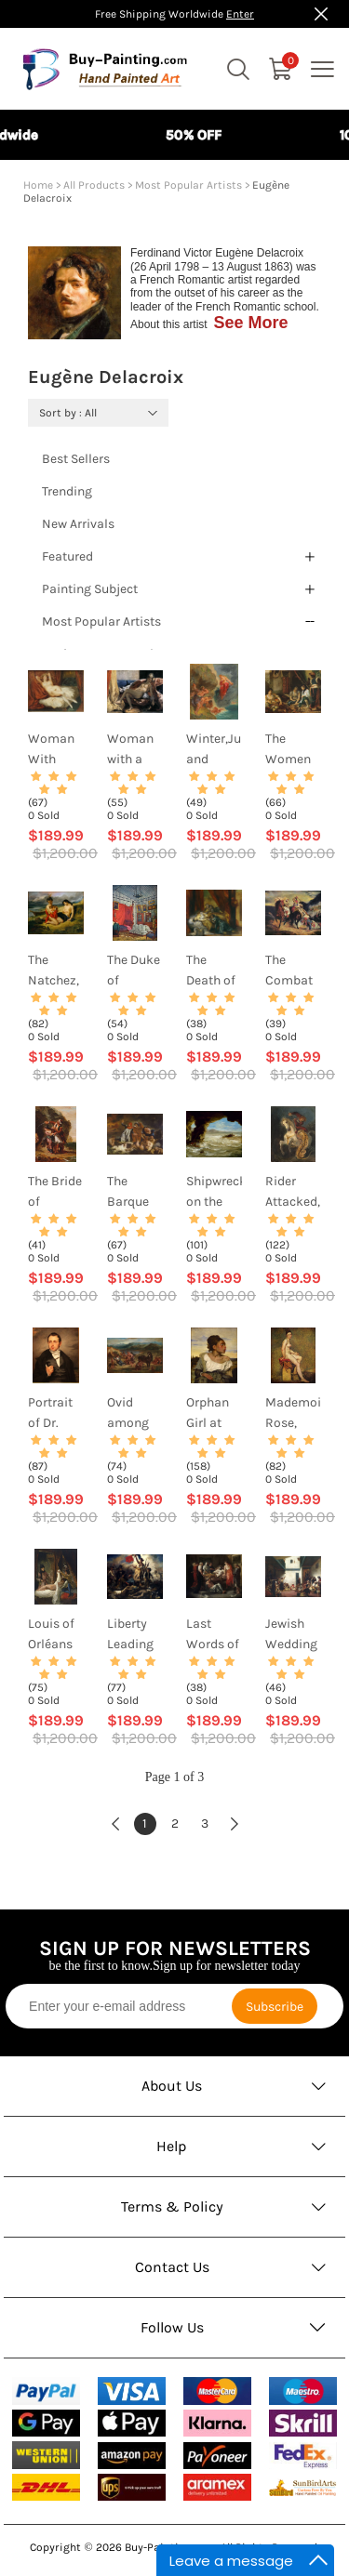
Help (171, 2146)
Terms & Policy (172, 2206)
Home (38, 185)
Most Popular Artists (188, 185)
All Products (94, 185)
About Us (171, 2085)
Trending (67, 491)
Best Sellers (76, 459)
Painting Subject (90, 589)
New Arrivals (78, 524)
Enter (240, 13)
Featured (67, 556)
